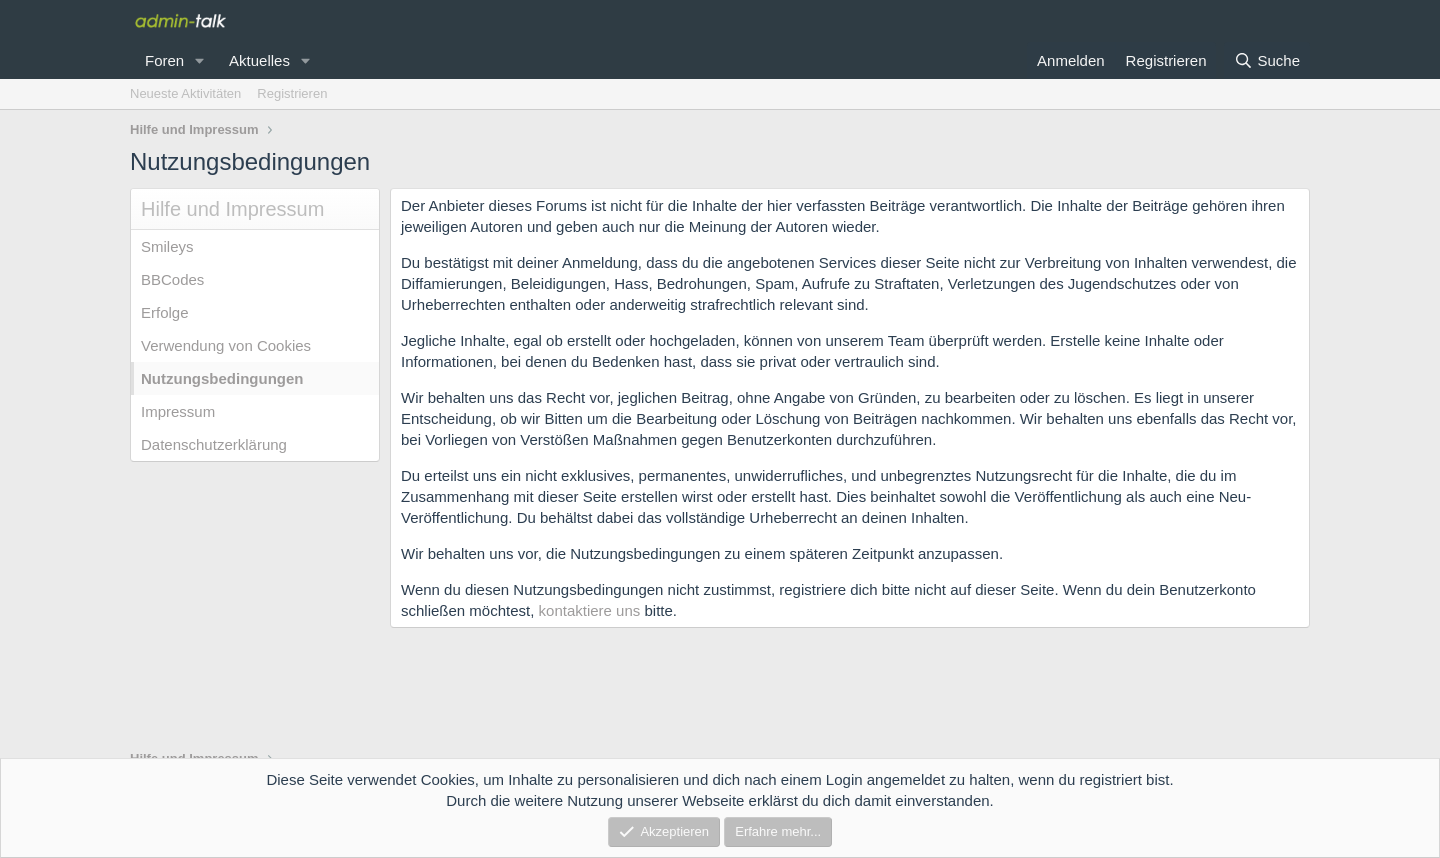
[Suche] (1267, 60)
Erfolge (165, 312)
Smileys (167, 246)
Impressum (178, 411)
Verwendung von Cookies (226, 345)
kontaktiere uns (590, 610)
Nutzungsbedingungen (222, 378)
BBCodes (172, 279)
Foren (164, 60)
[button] (200, 60)
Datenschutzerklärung (214, 444)
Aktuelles (259, 60)
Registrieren (292, 93)
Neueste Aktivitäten (185, 93)
